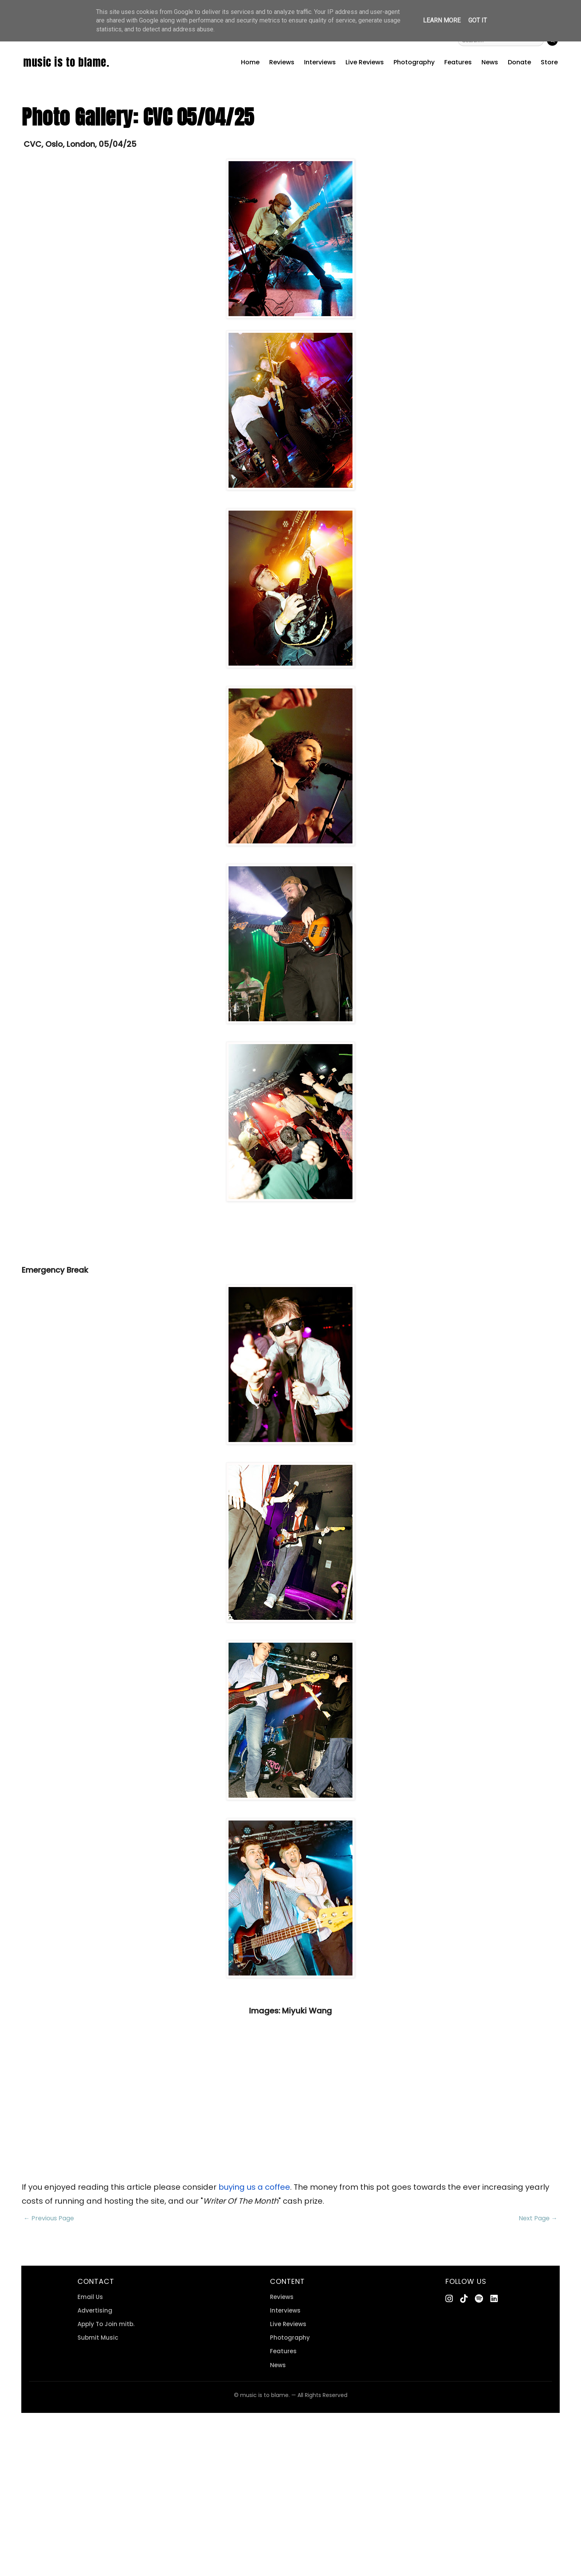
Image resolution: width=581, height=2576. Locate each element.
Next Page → (538, 2218)
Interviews (320, 62)
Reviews (281, 62)
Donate (519, 62)
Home (250, 62)
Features (458, 62)
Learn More (442, 20)
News (489, 62)
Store (549, 62)
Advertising (94, 2310)
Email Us (90, 2297)
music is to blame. (66, 62)
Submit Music (97, 2337)
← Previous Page (49, 2218)
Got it (477, 20)
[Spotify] (479, 2299)
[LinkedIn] (494, 2299)
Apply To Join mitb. (105, 2324)
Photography (414, 62)
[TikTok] (464, 2299)
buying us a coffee (254, 2187)
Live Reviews (365, 62)
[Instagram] (449, 2299)
